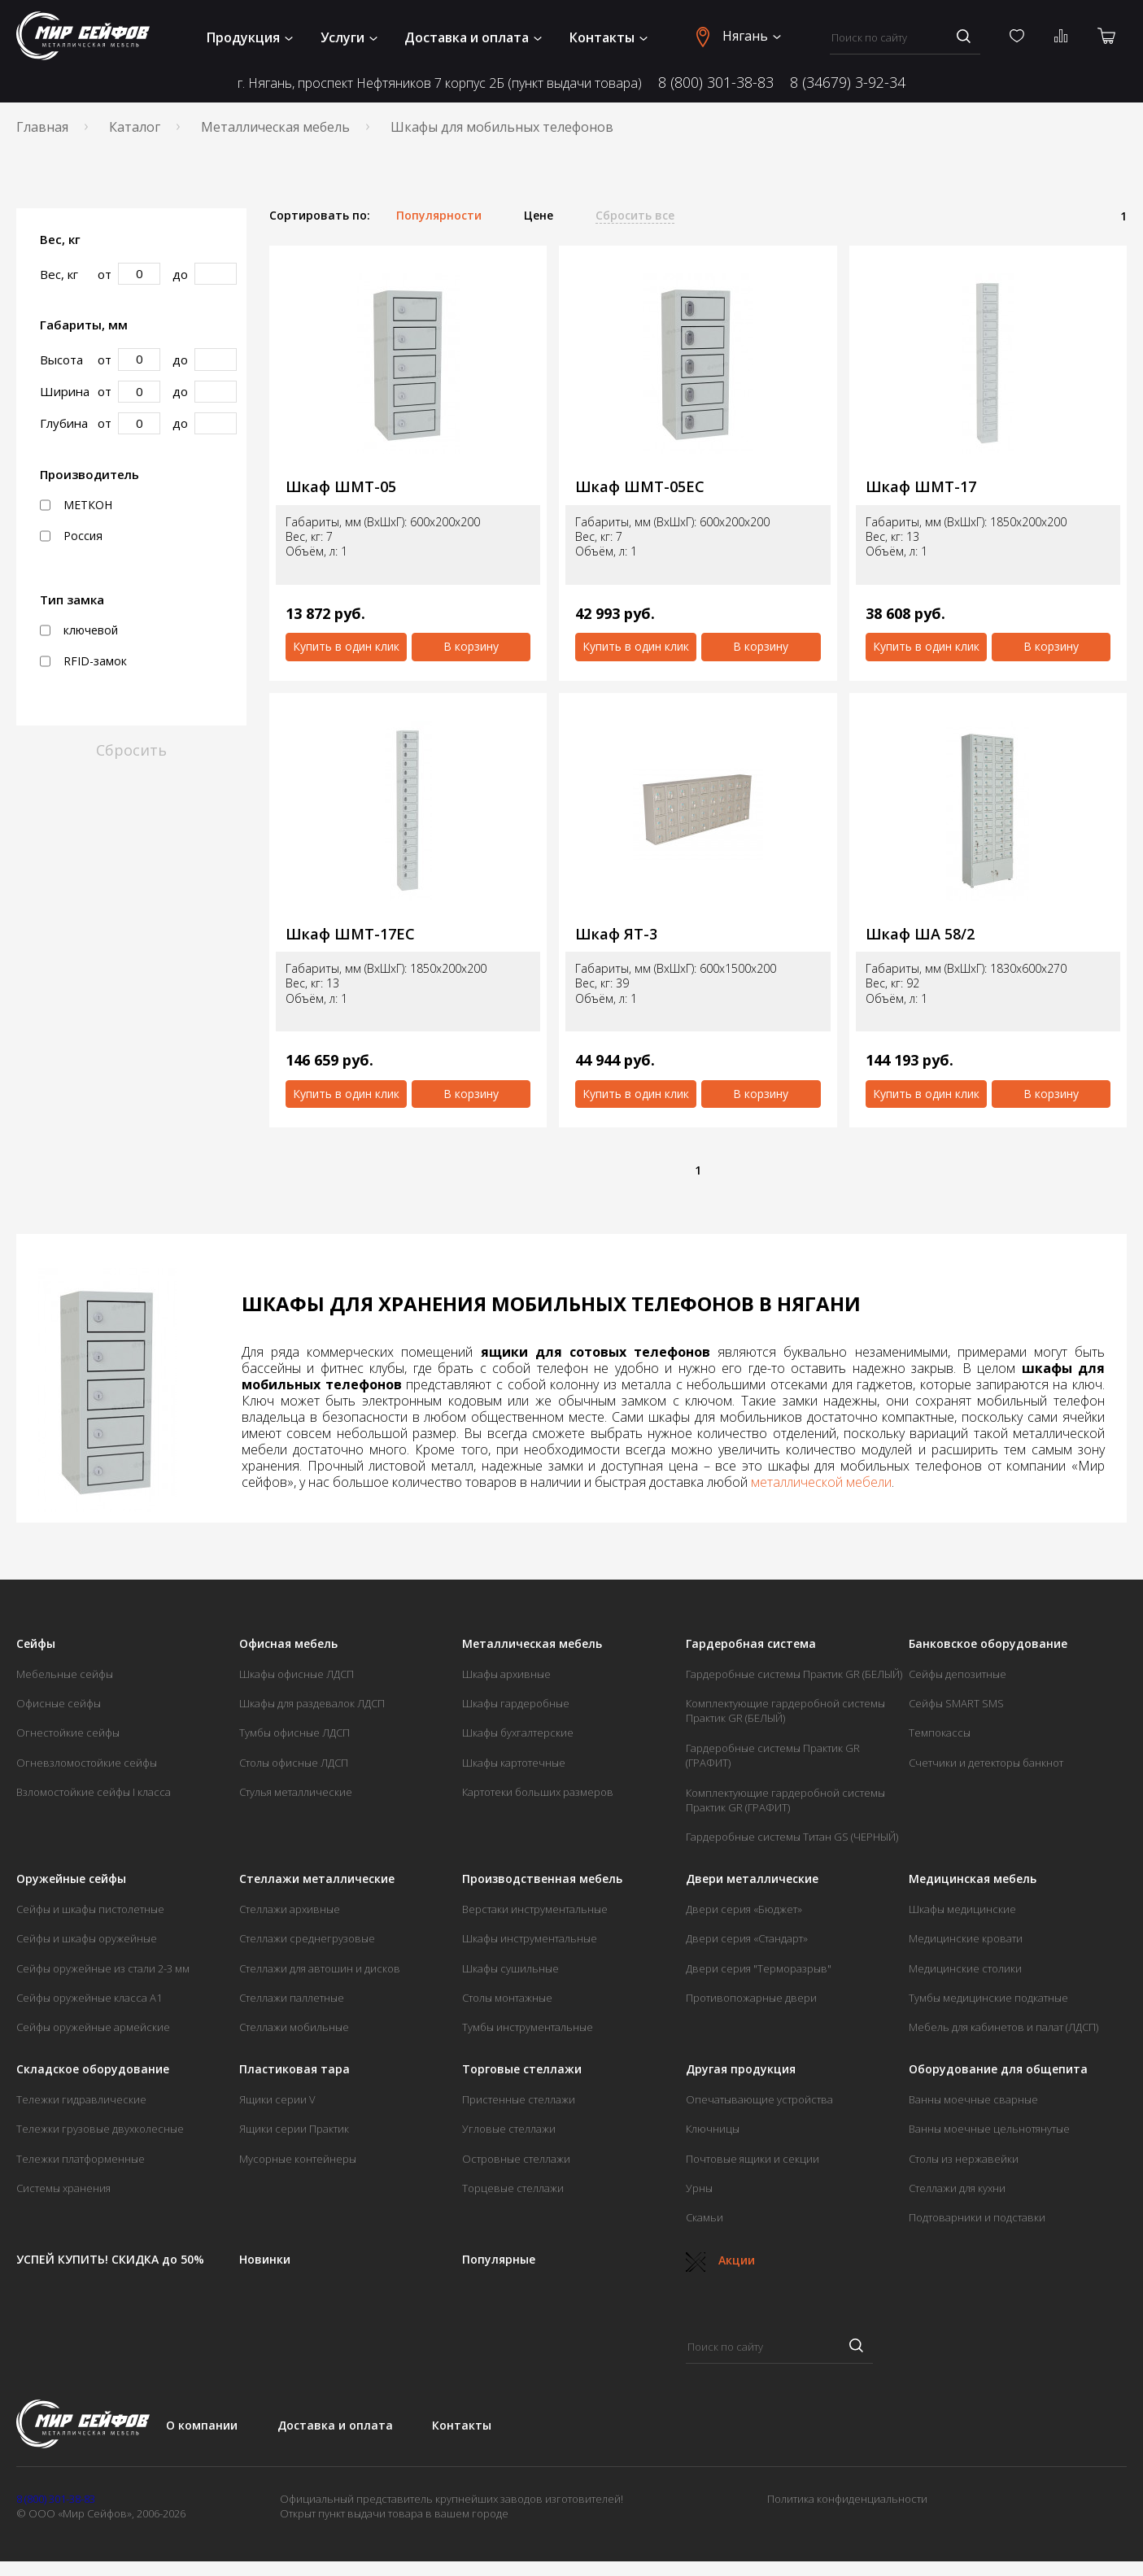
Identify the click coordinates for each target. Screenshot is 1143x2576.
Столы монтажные (507, 1997)
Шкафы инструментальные (529, 1938)
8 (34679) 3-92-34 (847, 82)
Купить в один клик (346, 646)
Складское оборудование (92, 2069)
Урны (699, 2188)
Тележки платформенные (80, 2158)
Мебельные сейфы (64, 1674)
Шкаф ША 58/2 (920, 934)
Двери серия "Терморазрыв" (758, 1968)
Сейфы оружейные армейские (93, 2027)
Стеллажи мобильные (294, 2027)
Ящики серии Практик (294, 2128)
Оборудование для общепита (998, 2069)
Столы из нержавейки (964, 2158)
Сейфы (35, 1644)
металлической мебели (821, 1482)
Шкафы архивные (506, 1674)
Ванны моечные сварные (973, 2099)
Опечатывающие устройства (759, 2099)
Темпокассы (940, 1732)
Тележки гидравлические (81, 2099)
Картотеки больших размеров (537, 1792)
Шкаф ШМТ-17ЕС (350, 934)
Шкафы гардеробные (515, 1703)
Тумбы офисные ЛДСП (294, 1732)
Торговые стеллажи (522, 2069)
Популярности (439, 215)
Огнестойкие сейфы (68, 1732)
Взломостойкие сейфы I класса (93, 1792)
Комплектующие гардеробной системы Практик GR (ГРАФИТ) (785, 1800)
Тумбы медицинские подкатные (988, 1997)
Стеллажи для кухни (957, 2188)
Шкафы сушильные (510, 1968)
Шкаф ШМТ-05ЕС (640, 486)
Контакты (608, 37)
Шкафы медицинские (962, 1909)
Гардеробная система (751, 1644)
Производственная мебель (542, 1879)
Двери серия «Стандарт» (747, 1938)
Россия (71, 536)
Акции (720, 2260)
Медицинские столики (965, 1968)
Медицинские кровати (966, 1938)
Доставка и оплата (473, 37)
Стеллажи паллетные (291, 1997)
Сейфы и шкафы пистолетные (90, 1909)
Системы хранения (63, 2188)
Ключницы (712, 2128)
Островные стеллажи (516, 2158)
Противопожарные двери (751, 1997)
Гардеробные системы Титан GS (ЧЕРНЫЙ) (792, 1836)
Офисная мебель (288, 1644)
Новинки (264, 2259)
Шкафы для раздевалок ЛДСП (312, 1703)
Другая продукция (741, 2069)
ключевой (79, 630)
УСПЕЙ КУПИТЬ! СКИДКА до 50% (110, 2259)
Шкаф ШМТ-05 (341, 486)
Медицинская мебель (972, 1879)
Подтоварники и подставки (977, 2217)
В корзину (471, 646)
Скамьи (704, 2217)
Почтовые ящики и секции (752, 2158)
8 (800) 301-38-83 (716, 82)
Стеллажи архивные (289, 1909)
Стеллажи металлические (317, 1879)
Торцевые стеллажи (513, 2188)
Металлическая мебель (275, 127)
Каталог (134, 127)
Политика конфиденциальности (847, 2498)
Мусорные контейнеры (297, 2158)
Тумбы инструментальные (527, 2027)
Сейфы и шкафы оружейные (86, 1938)
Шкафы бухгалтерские (518, 1732)
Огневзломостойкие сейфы (86, 1762)
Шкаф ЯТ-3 (616, 934)
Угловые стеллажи (509, 2128)
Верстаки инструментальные (535, 1909)
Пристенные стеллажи (518, 2099)
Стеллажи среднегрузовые (307, 1938)
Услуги (349, 37)
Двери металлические (752, 1879)
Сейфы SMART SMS (956, 1703)
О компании (202, 2425)
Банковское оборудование (988, 1644)
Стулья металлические (295, 1792)
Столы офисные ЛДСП (293, 1762)
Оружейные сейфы (71, 1879)
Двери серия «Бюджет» (744, 1909)
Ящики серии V (277, 2099)
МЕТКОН (76, 505)
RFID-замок (83, 661)
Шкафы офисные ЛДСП (296, 1674)
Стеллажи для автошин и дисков (319, 1968)
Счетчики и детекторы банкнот (986, 1762)
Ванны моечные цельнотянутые (989, 2128)
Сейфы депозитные (957, 1674)
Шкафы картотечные (513, 1762)
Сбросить (131, 750)
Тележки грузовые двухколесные (100, 2128)
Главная (42, 127)
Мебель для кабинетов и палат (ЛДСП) (1003, 2027)
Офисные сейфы (58, 1703)
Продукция (250, 37)
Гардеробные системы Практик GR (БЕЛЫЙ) (794, 1674)
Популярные (498, 2259)
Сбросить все (634, 215)
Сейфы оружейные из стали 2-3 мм (103, 1968)
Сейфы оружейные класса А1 (89, 1997)
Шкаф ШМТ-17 (921, 486)
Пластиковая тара (294, 2069)
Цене (538, 215)
